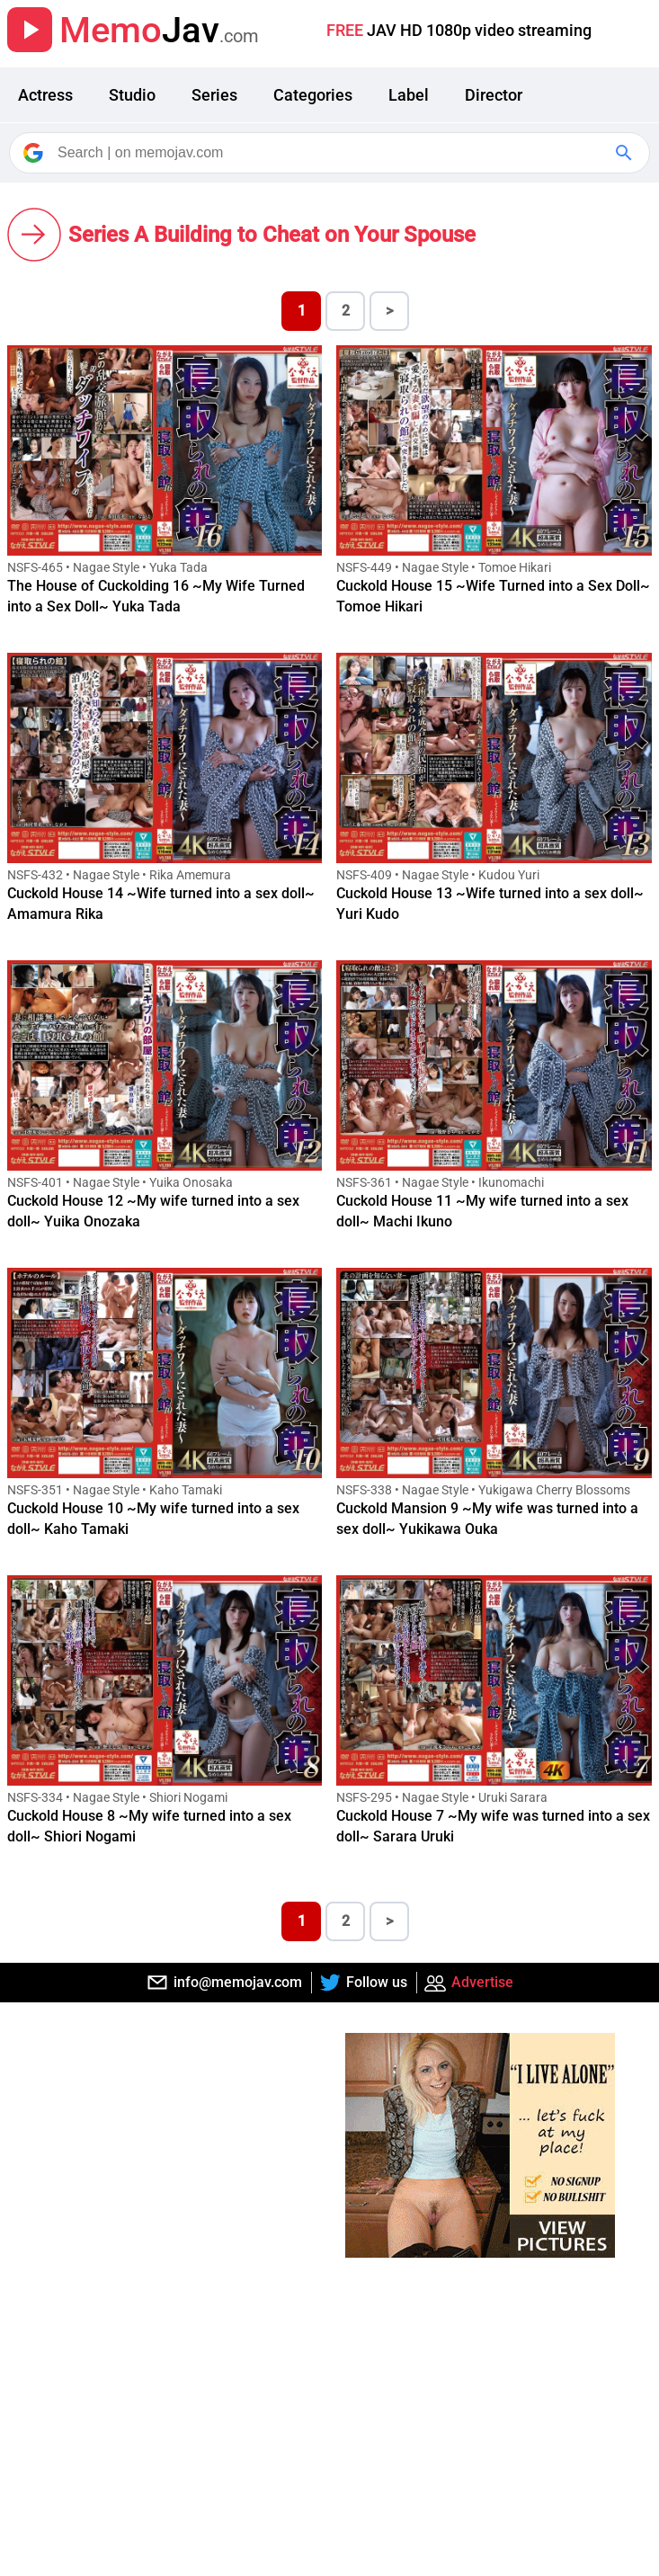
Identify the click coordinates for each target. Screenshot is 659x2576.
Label (408, 94)
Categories (312, 94)
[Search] (331, 153)
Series (214, 94)
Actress (45, 94)
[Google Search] (625, 153)
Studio (132, 94)
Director (493, 94)
